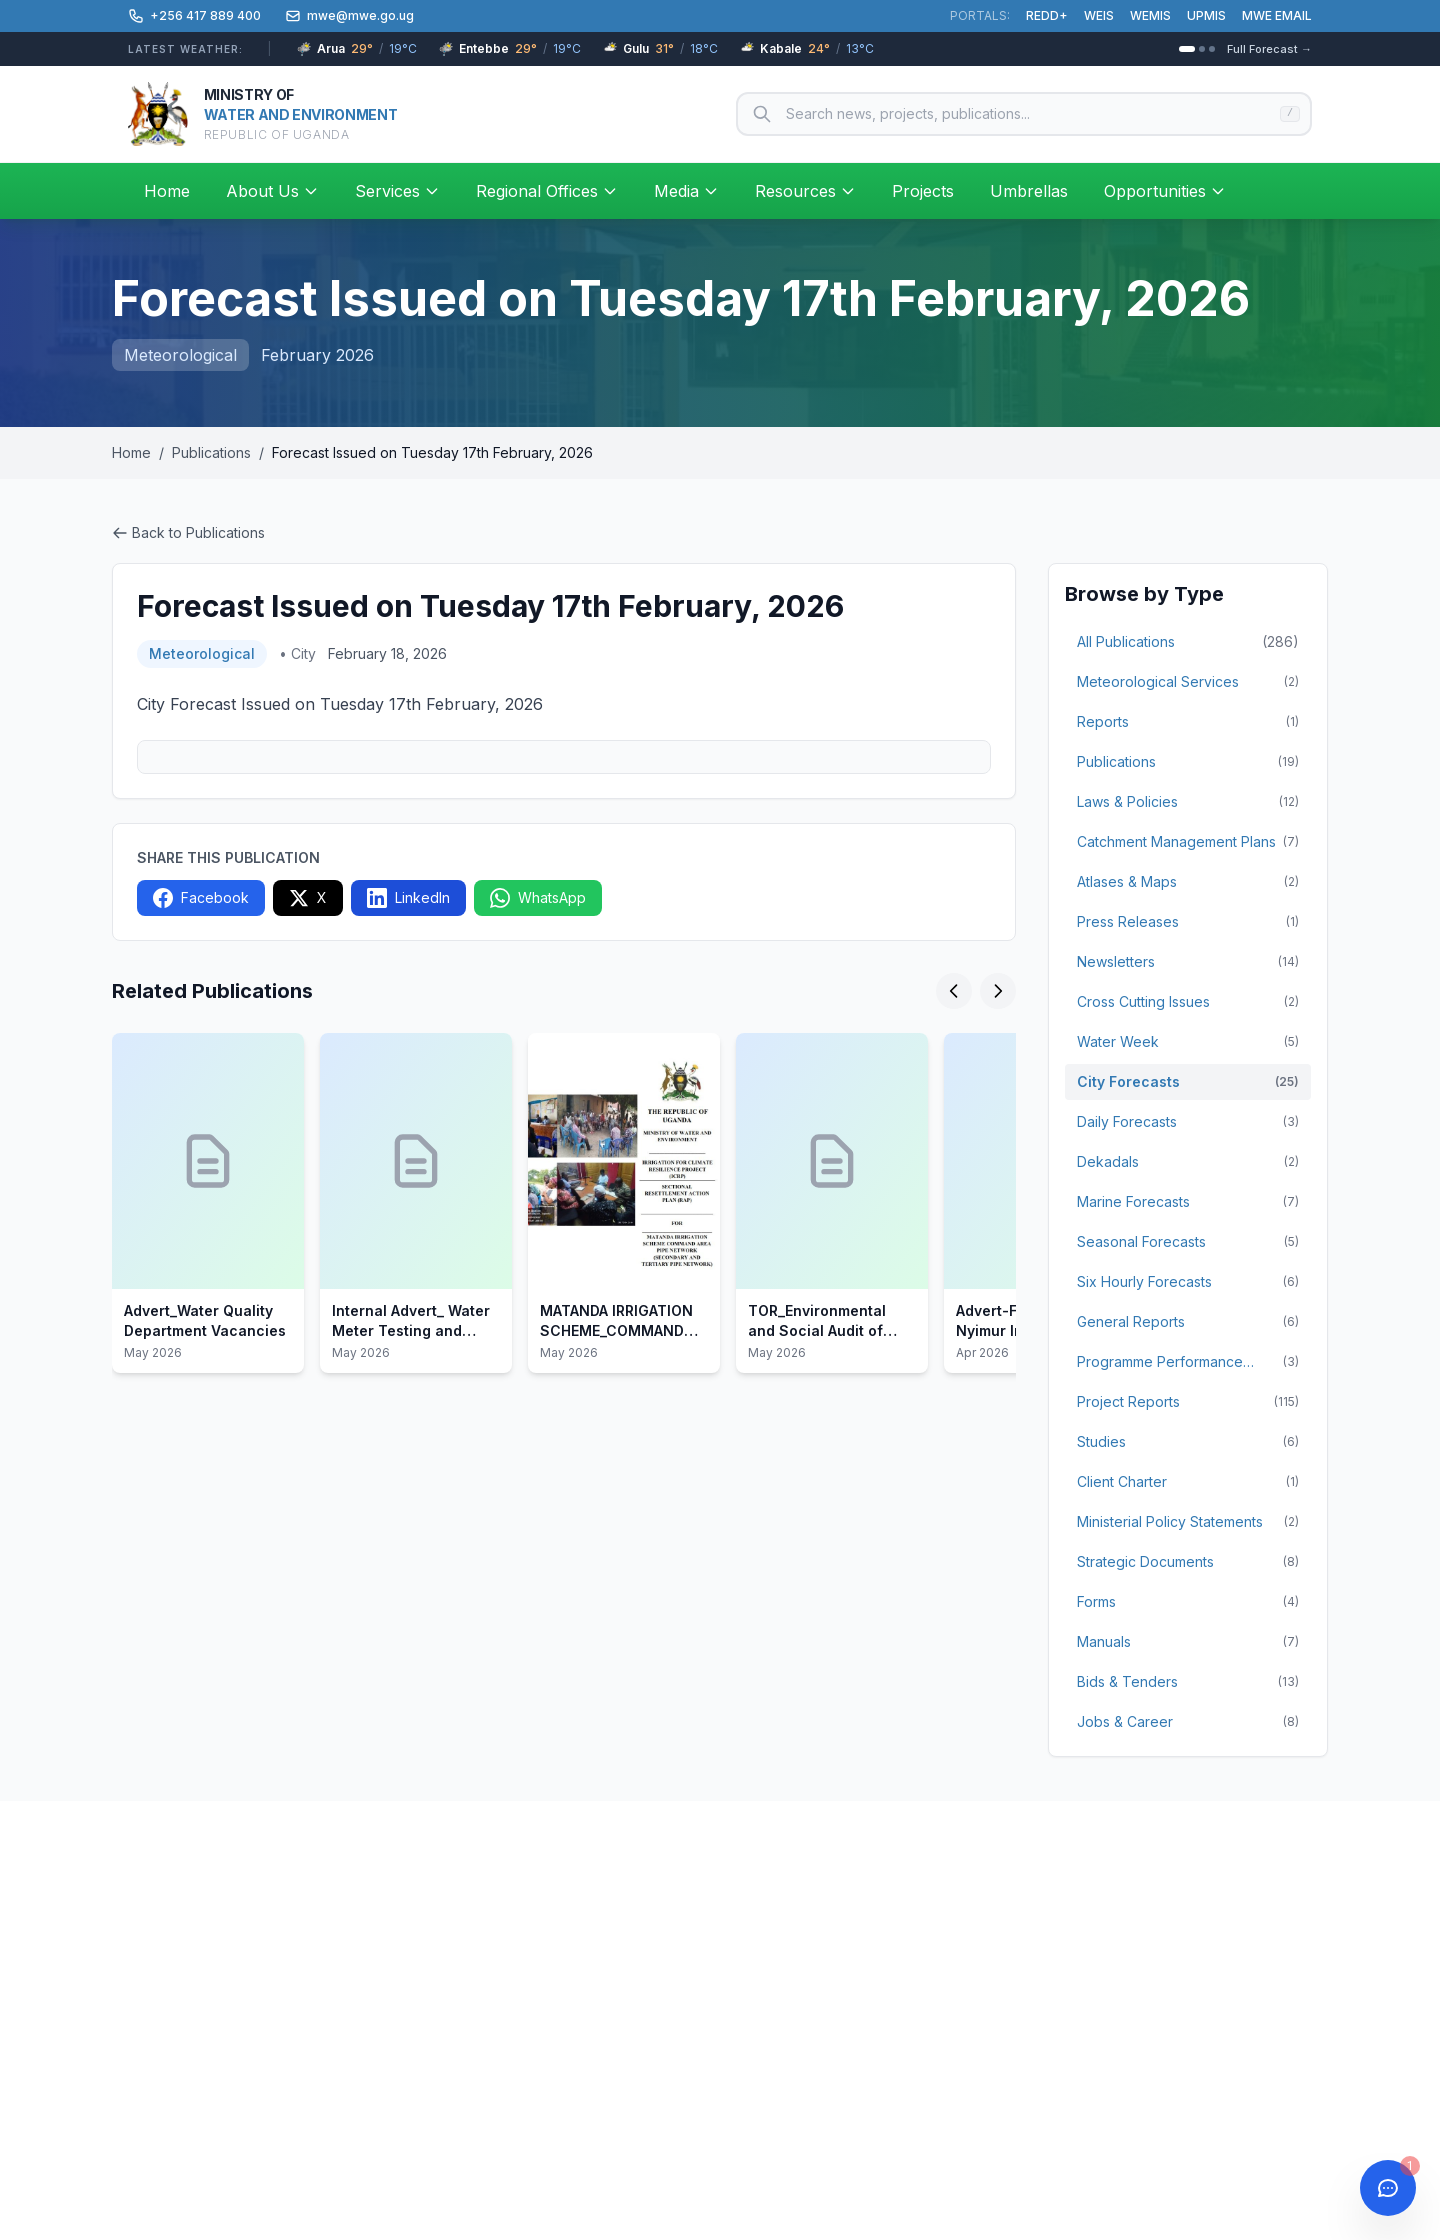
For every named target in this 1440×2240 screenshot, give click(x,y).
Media (686, 191)
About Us (272, 191)
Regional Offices (547, 191)
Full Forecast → (1269, 49)
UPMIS (1206, 15)
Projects (923, 191)
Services (397, 191)
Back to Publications (188, 532)
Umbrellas (1029, 191)
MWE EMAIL (1277, 15)
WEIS (1099, 15)
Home (167, 191)
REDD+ (1047, 15)
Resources (805, 191)
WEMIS (1150, 15)
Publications (211, 452)
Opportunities (1165, 191)
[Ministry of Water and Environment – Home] (262, 114)
